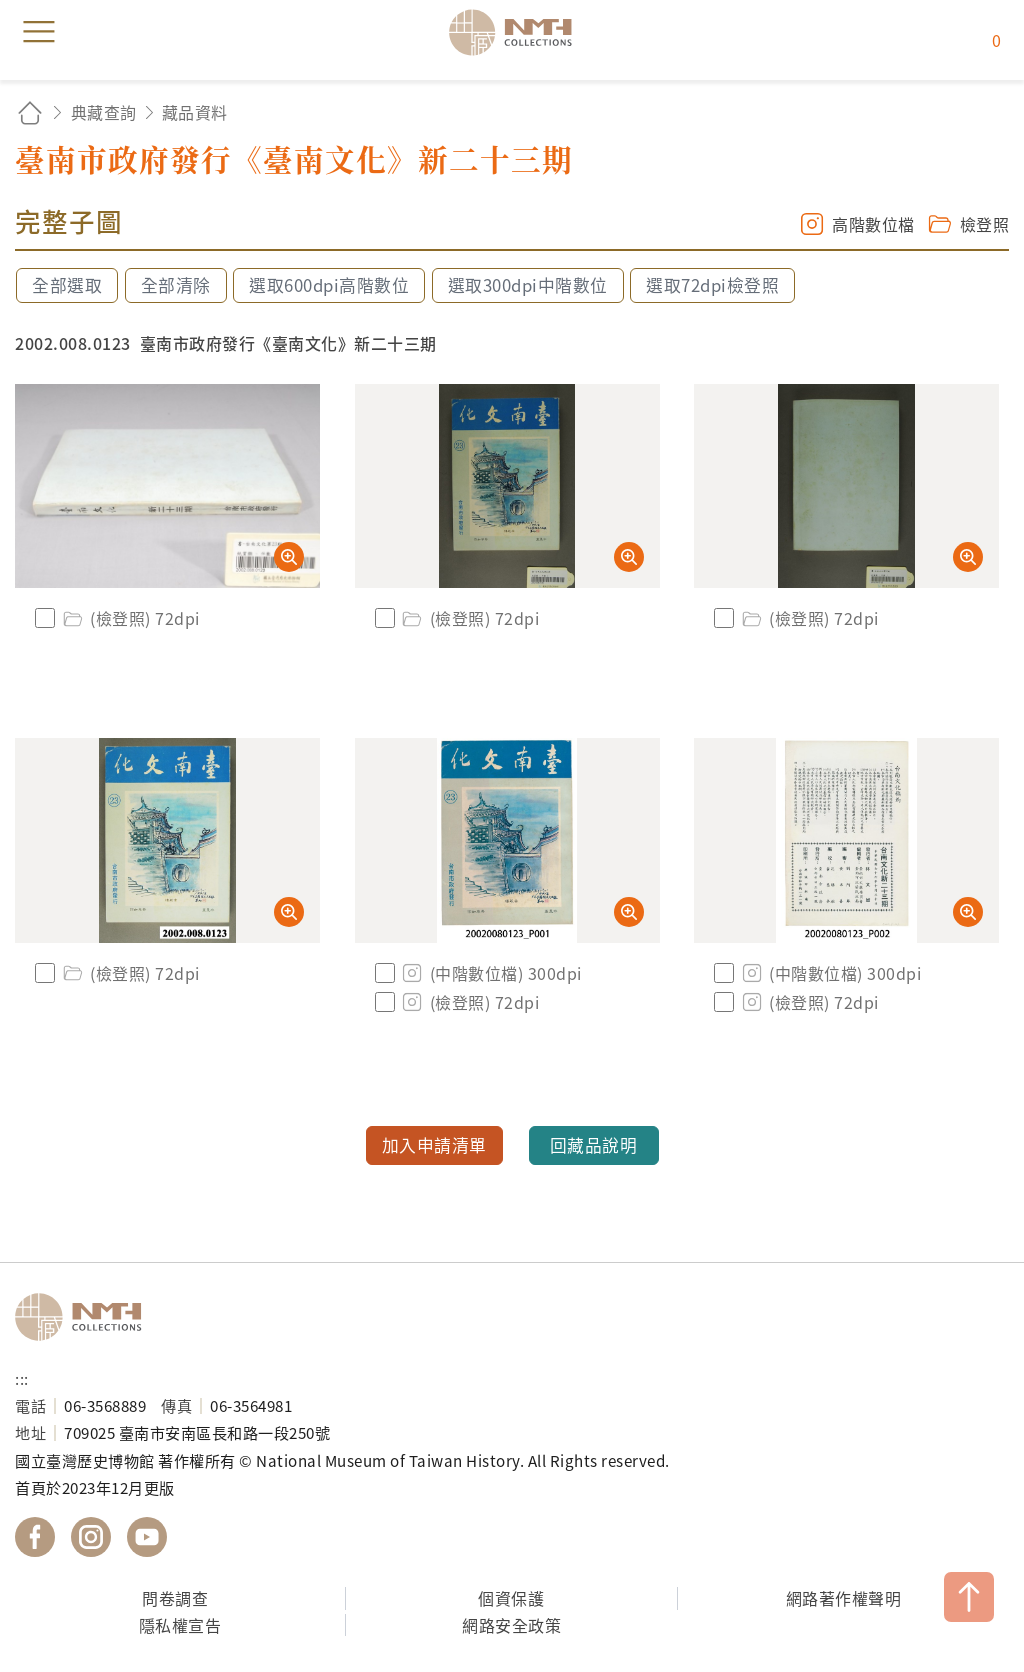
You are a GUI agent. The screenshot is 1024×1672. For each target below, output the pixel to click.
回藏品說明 (594, 1145)
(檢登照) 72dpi (130, 618)
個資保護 (511, 1598)
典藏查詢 (104, 112)
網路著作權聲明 (844, 1598)
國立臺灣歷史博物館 (85, 1317)
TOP (969, 1597)
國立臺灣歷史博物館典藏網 (517, 32)
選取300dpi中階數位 (528, 285)
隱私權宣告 (180, 1625)
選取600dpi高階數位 (329, 285)
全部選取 (67, 285)
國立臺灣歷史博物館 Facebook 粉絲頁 (35, 1537)
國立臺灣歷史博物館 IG (91, 1537)
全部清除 (176, 285)
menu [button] (39, 32)
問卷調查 (175, 1598)
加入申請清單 (434, 1145)
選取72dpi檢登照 (712, 285)
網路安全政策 (511, 1625)
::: (22, 1378)
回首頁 (30, 112)
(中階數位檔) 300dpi (491, 973)
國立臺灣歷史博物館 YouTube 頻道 (147, 1537)
